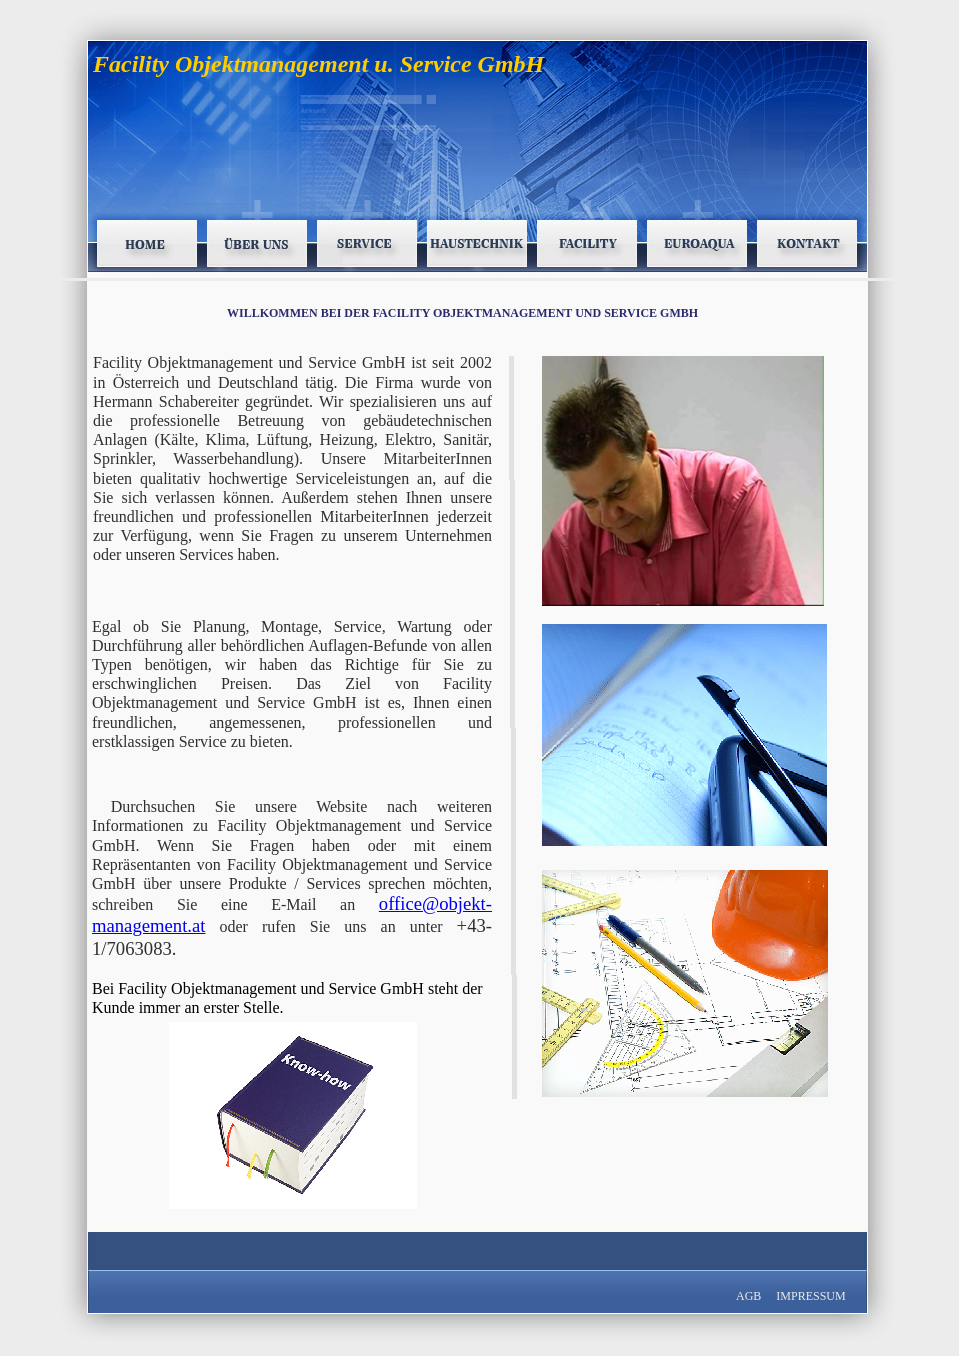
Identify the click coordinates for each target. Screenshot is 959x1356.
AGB (750, 1296)
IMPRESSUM (810, 1296)
